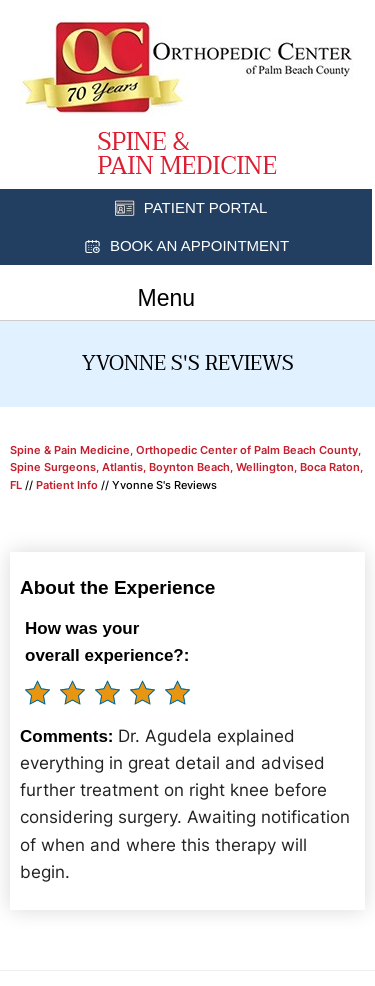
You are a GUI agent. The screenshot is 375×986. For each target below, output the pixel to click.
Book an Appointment (199, 245)
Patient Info (67, 485)
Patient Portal (206, 207)
